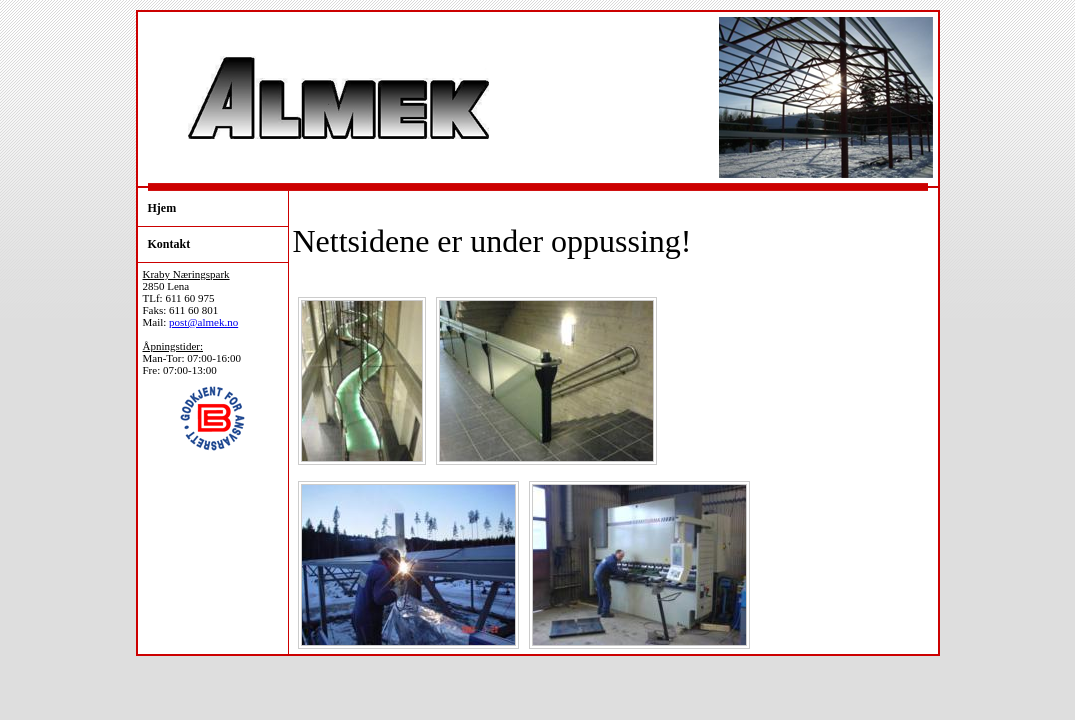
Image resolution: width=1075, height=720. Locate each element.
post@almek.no (203, 322)
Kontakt (169, 244)
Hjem (162, 208)
